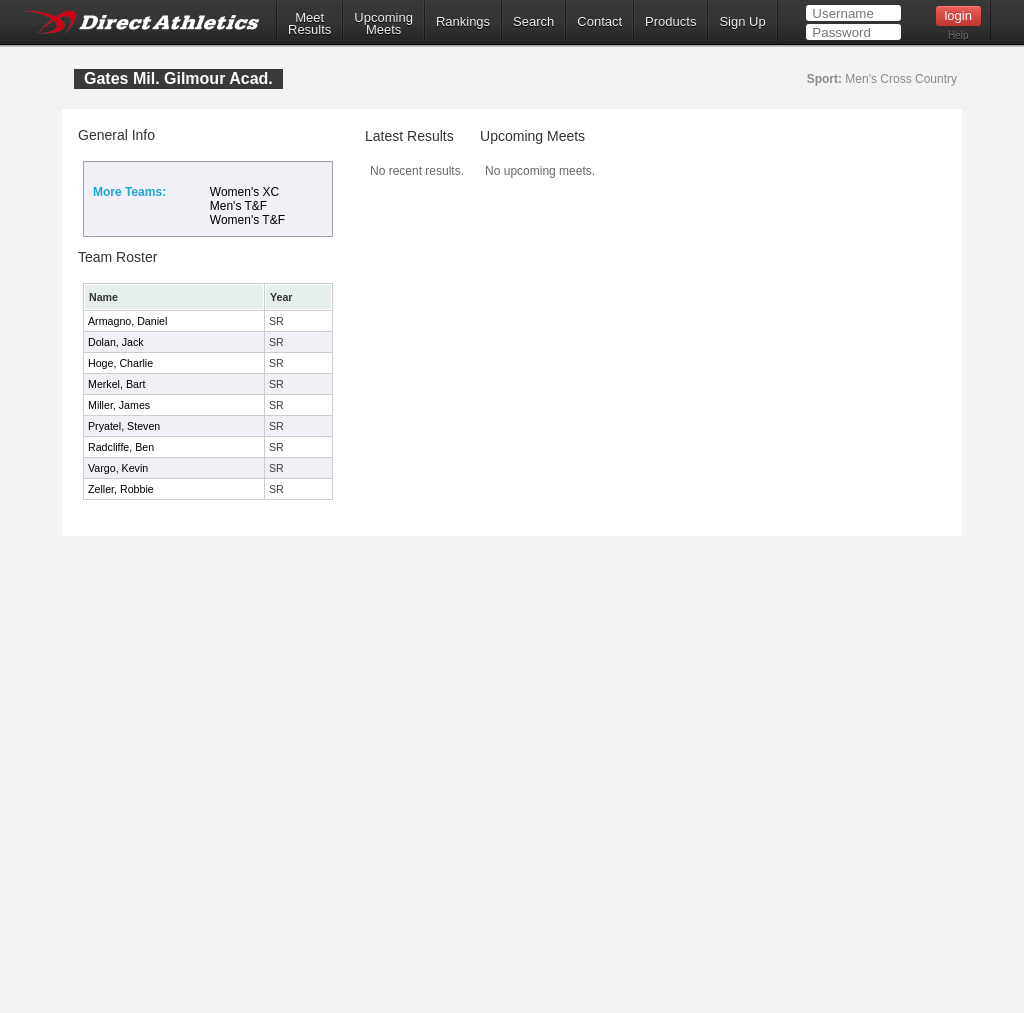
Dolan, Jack (116, 342)
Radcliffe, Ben (121, 447)
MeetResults (309, 24)
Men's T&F (238, 206)
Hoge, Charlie (120, 363)
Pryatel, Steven (124, 426)
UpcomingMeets (383, 24)
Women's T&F (247, 220)
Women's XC (244, 192)
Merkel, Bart (116, 384)
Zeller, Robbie (121, 489)
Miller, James (119, 405)
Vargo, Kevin (118, 468)
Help (958, 35)
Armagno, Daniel (127, 321)
